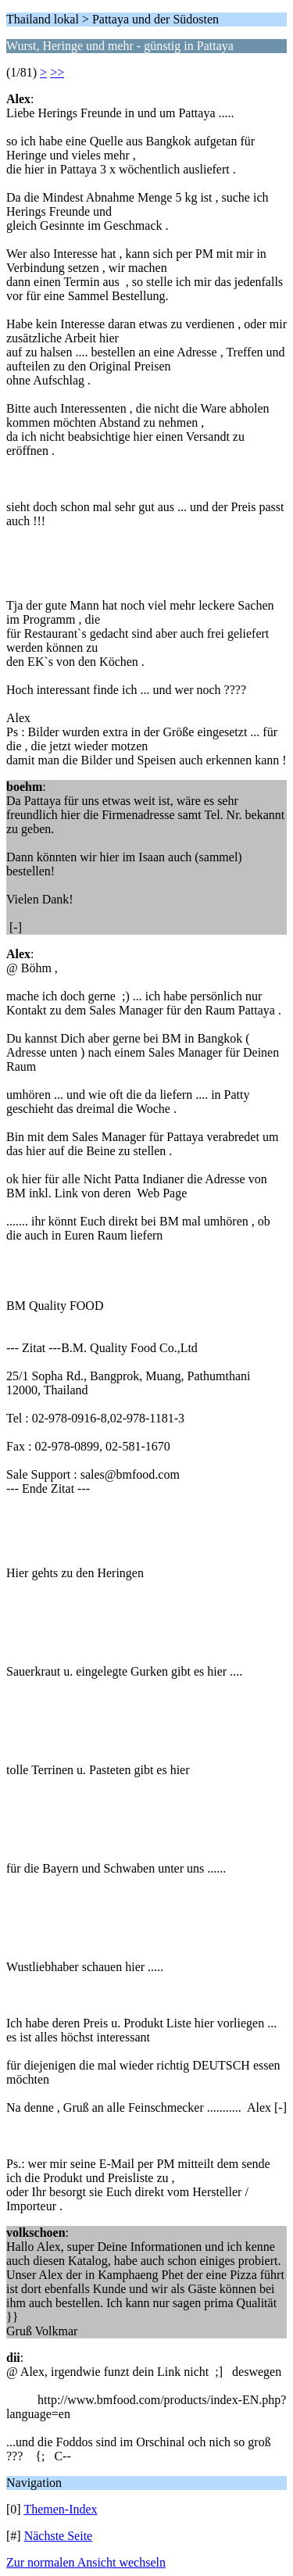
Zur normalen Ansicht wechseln (86, 2562)
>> (57, 72)
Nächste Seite (58, 2535)
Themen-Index (60, 2509)
